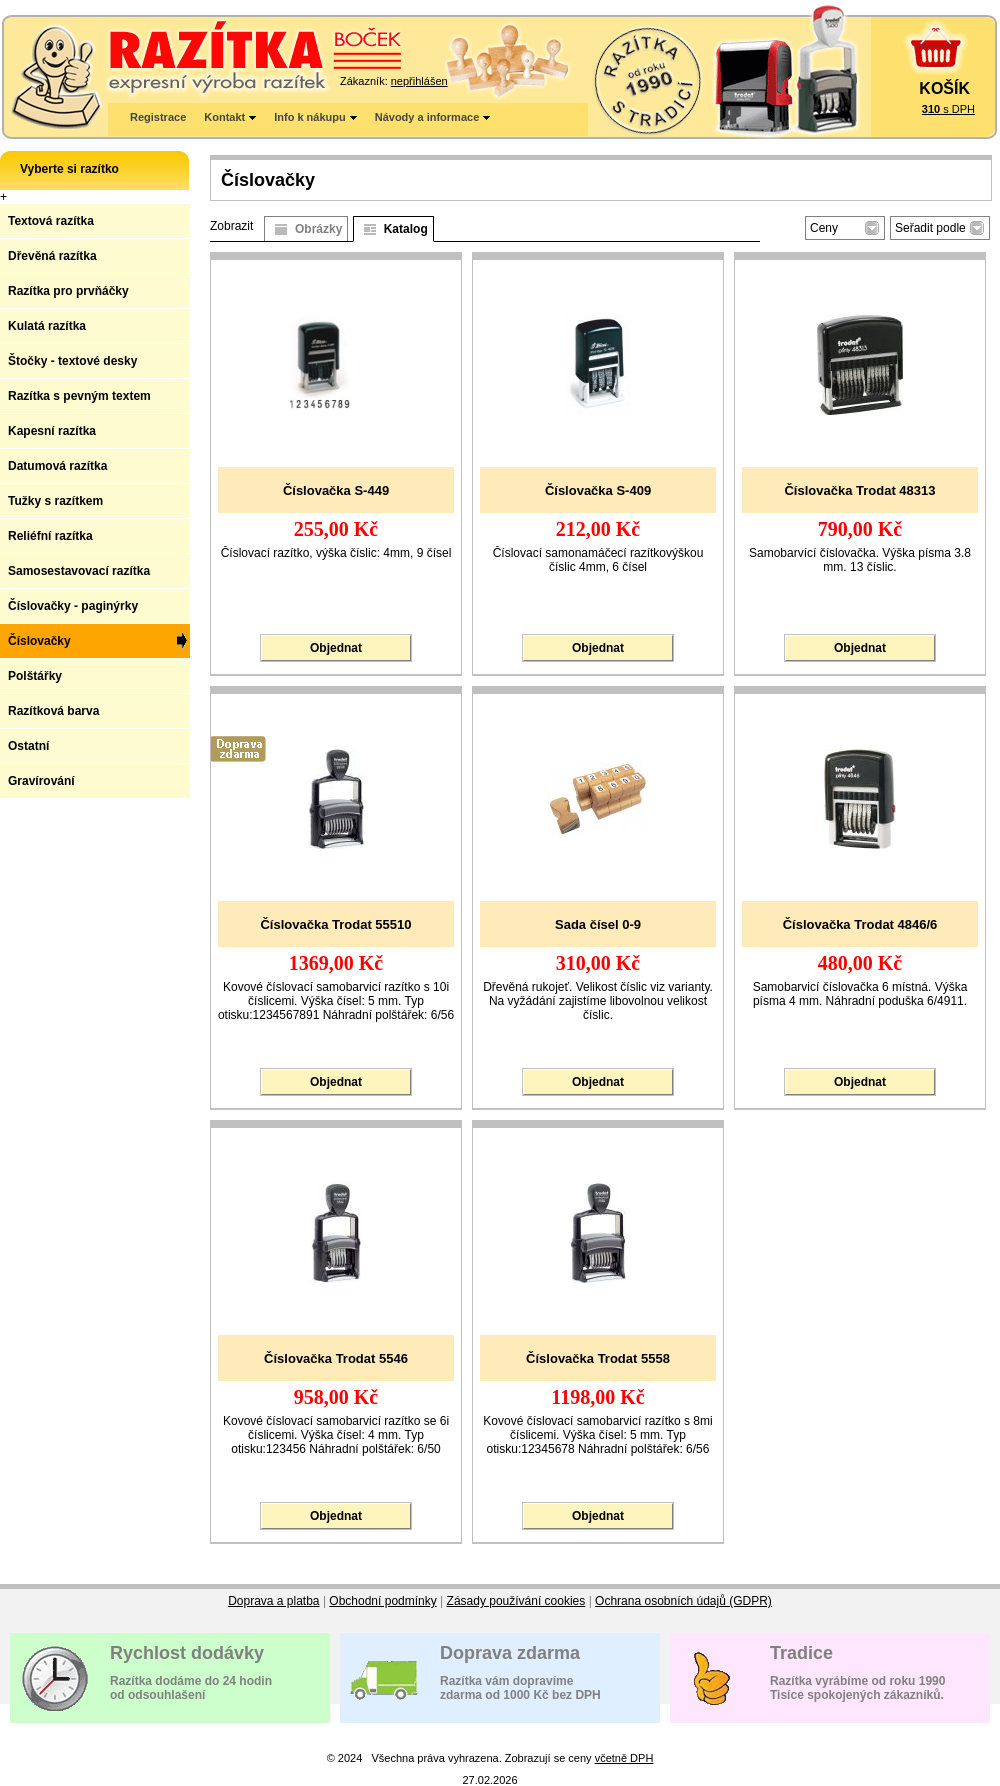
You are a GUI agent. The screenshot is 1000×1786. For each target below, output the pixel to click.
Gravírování (41, 781)
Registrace (158, 117)
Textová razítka (51, 221)
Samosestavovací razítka (79, 571)
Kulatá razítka (47, 326)
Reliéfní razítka (50, 536)
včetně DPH (624, 1758)
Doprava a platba (273, 1601)
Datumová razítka (57, 466)
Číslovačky (39, 641)
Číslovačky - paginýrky (73, 606)
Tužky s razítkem (55, 501)
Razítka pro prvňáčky (68, 291)
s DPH (948, 109)
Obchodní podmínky (382, 1601)
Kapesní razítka (52, 431)
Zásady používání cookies (516, 1601)
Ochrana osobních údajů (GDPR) (683, 1601)
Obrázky (318, 229)
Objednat (336, 648)
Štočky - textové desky (72, 361)
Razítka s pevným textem (79, 396)
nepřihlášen (419, 81)
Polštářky (35, 676)
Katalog (406, 229)
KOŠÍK (944, 88)
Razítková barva (53, 711)
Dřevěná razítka (52, 256)
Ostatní (28, 746)
